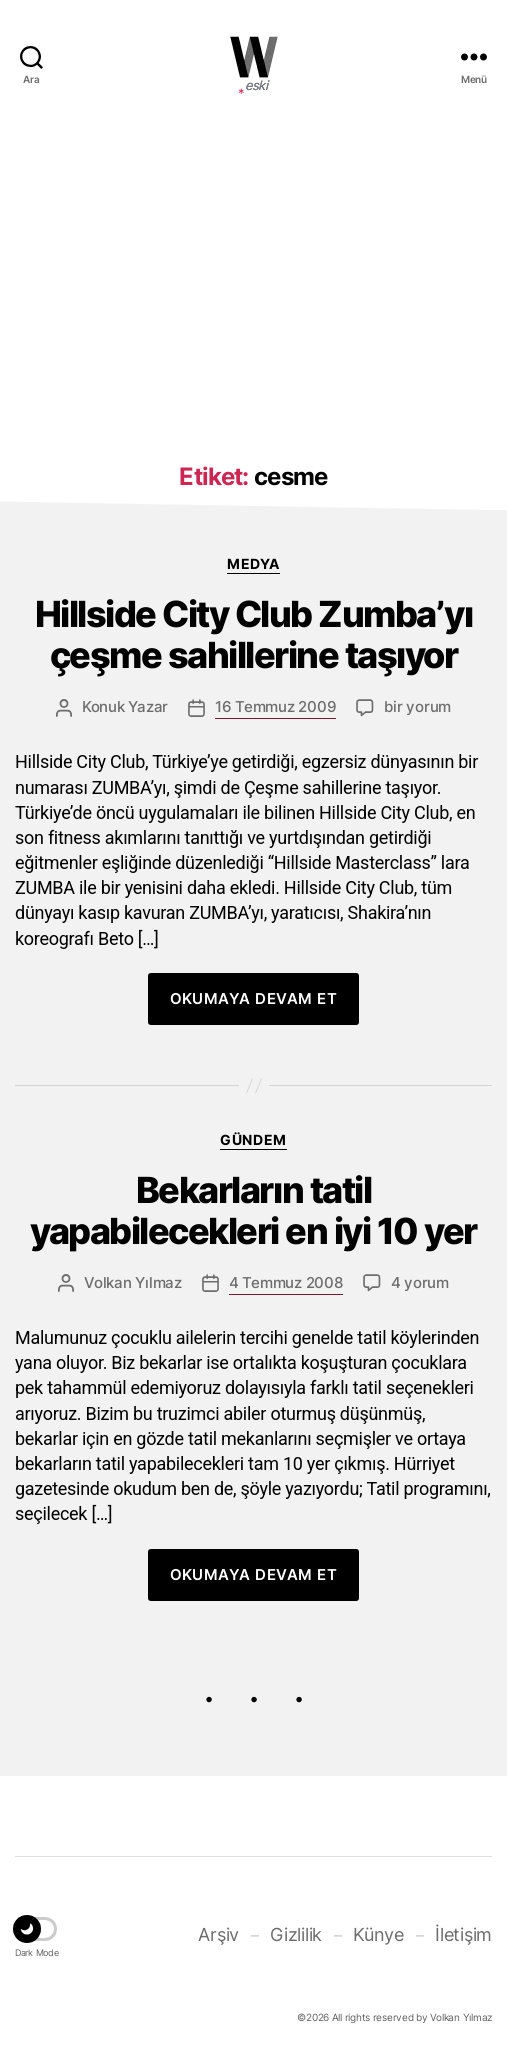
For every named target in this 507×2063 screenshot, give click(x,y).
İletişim (463, 1934)
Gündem (253, 1139)
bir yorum (417, 706)
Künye (378, 1934)
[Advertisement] (253, 273)
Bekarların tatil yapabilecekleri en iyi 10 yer (253, 1211)
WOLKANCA (254, 57)
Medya (253, 563)
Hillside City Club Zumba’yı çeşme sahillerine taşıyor (254, 635)
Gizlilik (296, 1934)
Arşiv (218, 1934)
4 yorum (420, 1282)
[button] (37, 1932)
